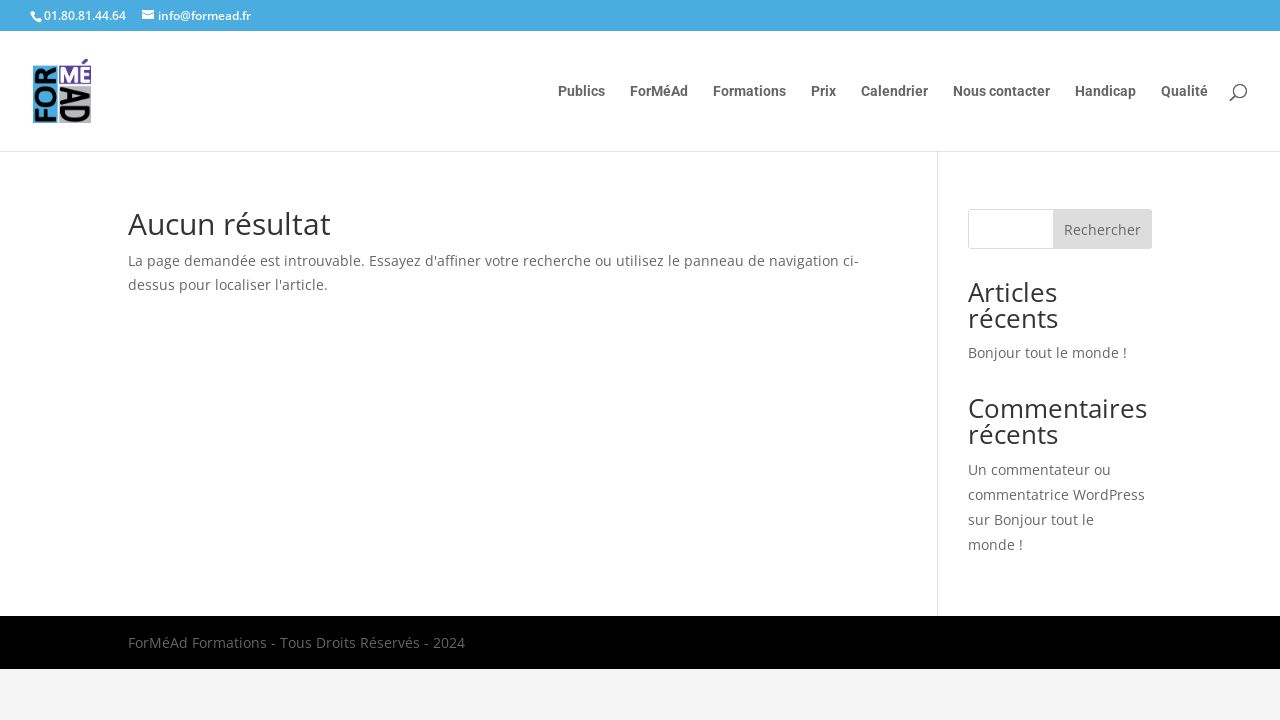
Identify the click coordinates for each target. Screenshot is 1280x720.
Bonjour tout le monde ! (1047, 352)
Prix (823, 91)
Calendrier (894, 91)
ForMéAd (659, 91)
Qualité (1184, 91)
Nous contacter (1001, 91)
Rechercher (1102, 229)
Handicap (1105, 91)
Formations (749, 91)
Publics (581, 91)
